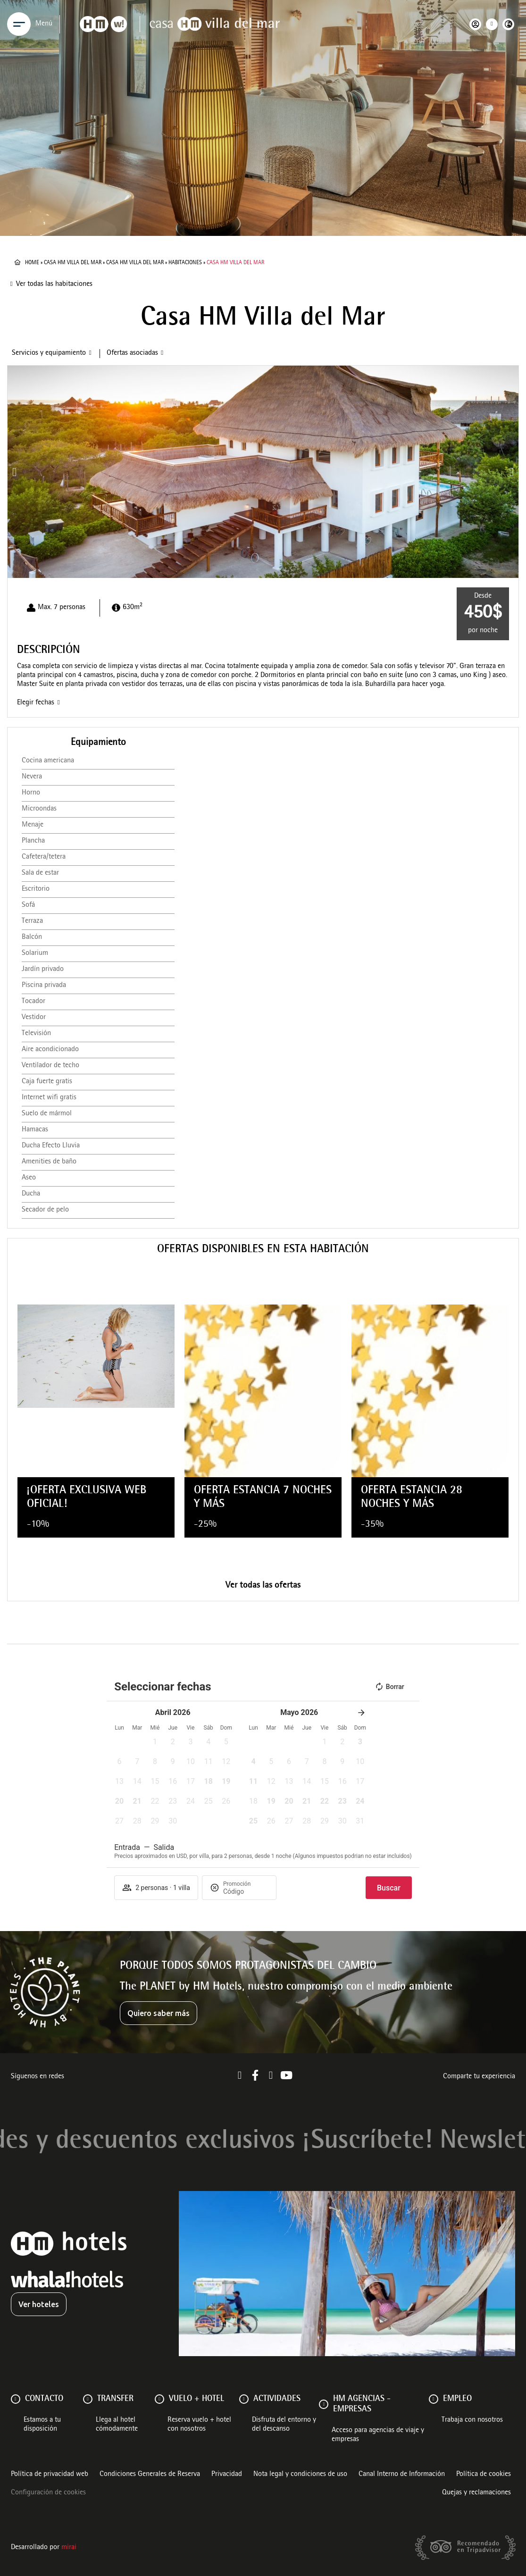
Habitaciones (185, 263)
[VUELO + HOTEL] (159, 2399)
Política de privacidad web (49, 2474)
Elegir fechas (35, 703)
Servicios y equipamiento (49, 353)
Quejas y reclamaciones (476, 2493)
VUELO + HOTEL (196, 2399)
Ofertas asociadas (132, 353)
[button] (14, 472)
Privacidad (226, 2474)
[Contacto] (15, 2399)
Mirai (68, 2547)
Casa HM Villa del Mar (72, 263)
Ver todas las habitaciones (54, 284)
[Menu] (19, 24)
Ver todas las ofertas (263, 1585)
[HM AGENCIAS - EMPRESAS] (323, 2404)
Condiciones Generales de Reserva (150, 2474)
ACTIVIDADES (277, 2399)
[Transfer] (87, 2399)
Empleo (457, 2399)
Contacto (44, 2399)
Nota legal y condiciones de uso (300, 2474)
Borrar (389, 1686)
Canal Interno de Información (402, 2474)
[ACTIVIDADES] (244, 2399)
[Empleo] (433, 2399)
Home (32, 263)
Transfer (115, 2399)
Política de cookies (483, 2474)
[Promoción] (245, 1891)
